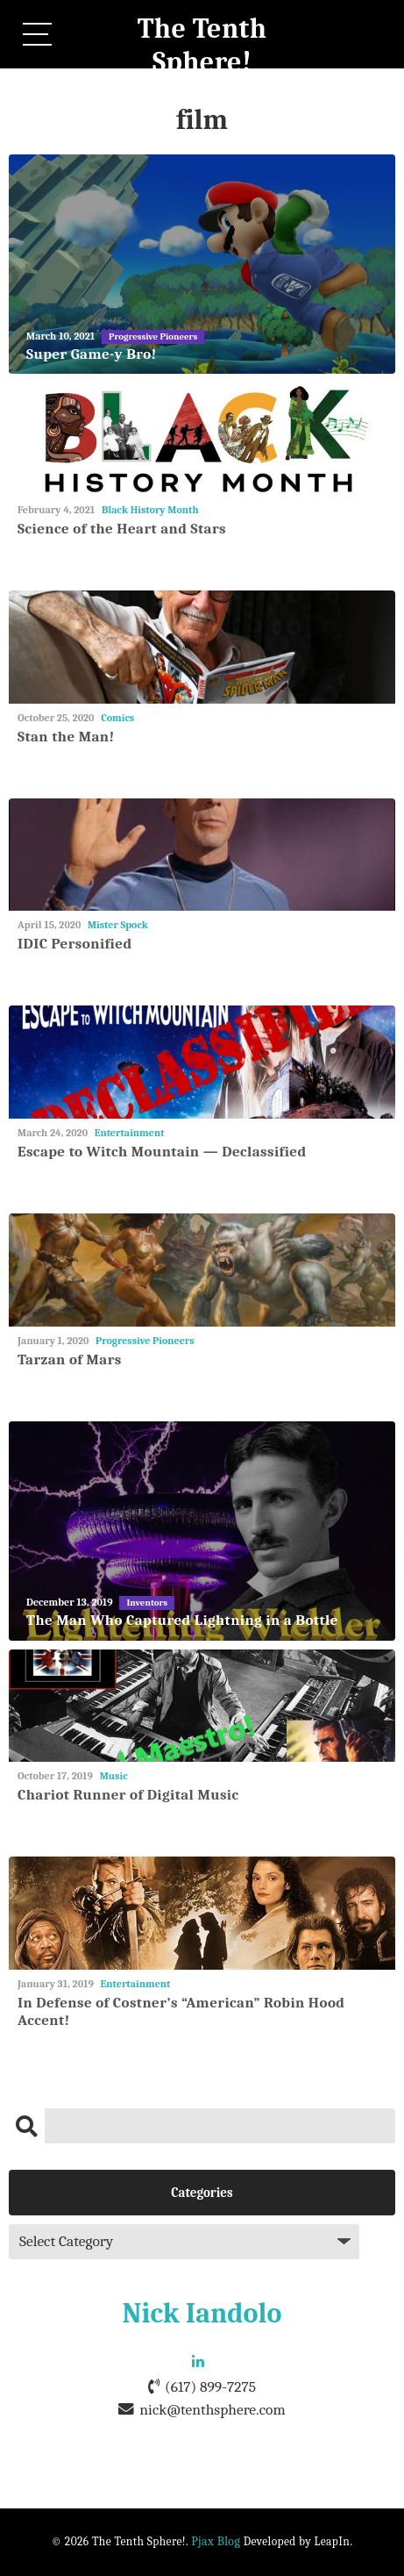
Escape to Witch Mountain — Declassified (162, 1151)
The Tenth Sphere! (202, 45)
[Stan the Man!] (202, 647)
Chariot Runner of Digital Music (128, 1794)
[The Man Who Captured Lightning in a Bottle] (202, 1531)
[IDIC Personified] (202, 855)
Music (114, 1776)
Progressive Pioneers (145, 1341)
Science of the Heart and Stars (122, 528)
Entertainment (130, 1133)
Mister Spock (118, 925)
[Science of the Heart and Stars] (202, 439)
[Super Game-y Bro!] (202, 264)
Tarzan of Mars (70, 1359)
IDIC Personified (74, 943)
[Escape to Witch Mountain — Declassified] (202, 1062)
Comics (117, 718)
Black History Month (150, 510)
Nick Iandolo (202, 2313)
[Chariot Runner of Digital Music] (202, 1706)
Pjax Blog (215, 2541)
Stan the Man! (66, 736)
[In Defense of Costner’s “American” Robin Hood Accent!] (202, 1913)
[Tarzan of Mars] (202, 1270)
